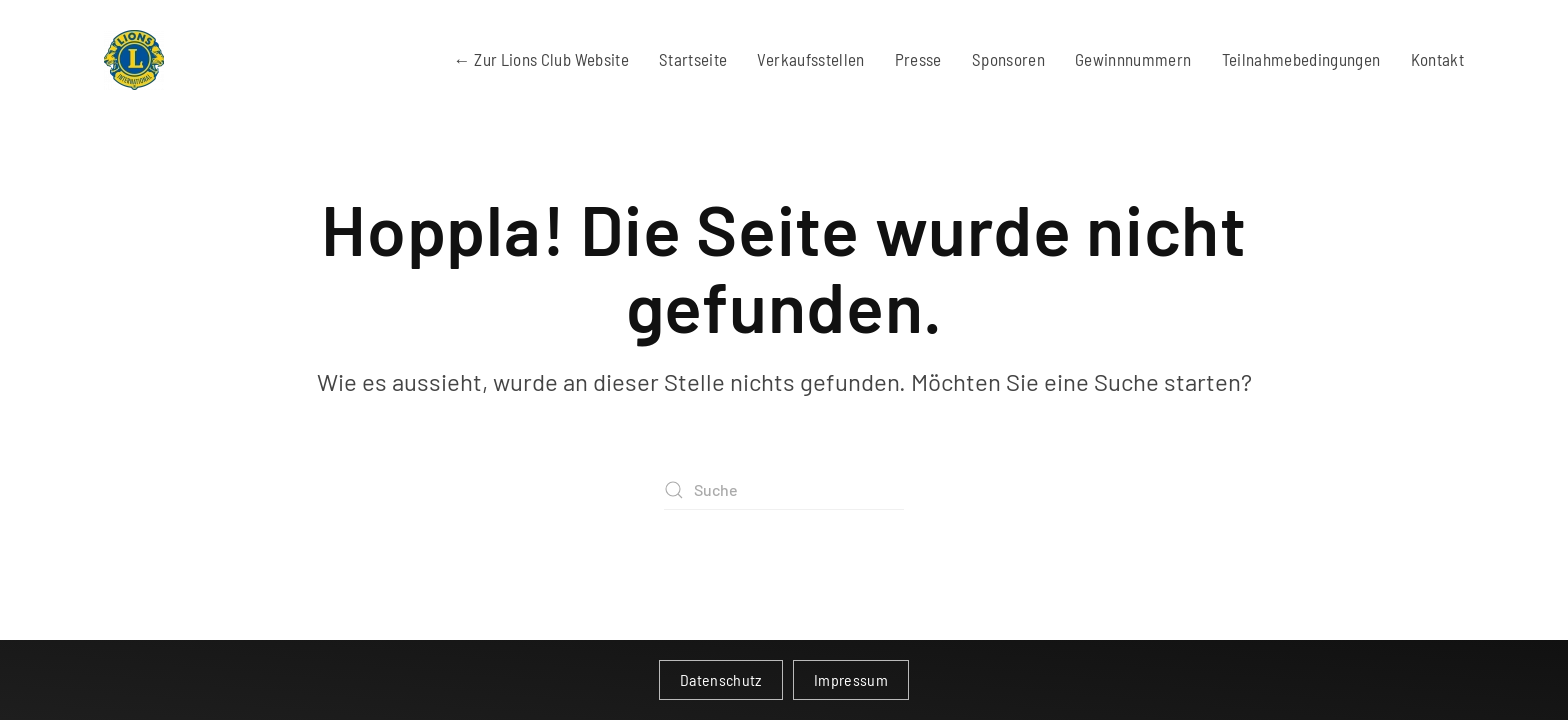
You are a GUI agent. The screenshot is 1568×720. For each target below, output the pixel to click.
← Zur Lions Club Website (541, 59)
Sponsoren (1008, 59)
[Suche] (784, 490)
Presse (918, 59)
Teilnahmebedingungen (1301, 59)
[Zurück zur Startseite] (134, 60)
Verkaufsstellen (810, 59)
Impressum (851, 679)
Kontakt (1437, 59)
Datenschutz (721, 679)
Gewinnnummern (1133, 59)
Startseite (693, 59)
